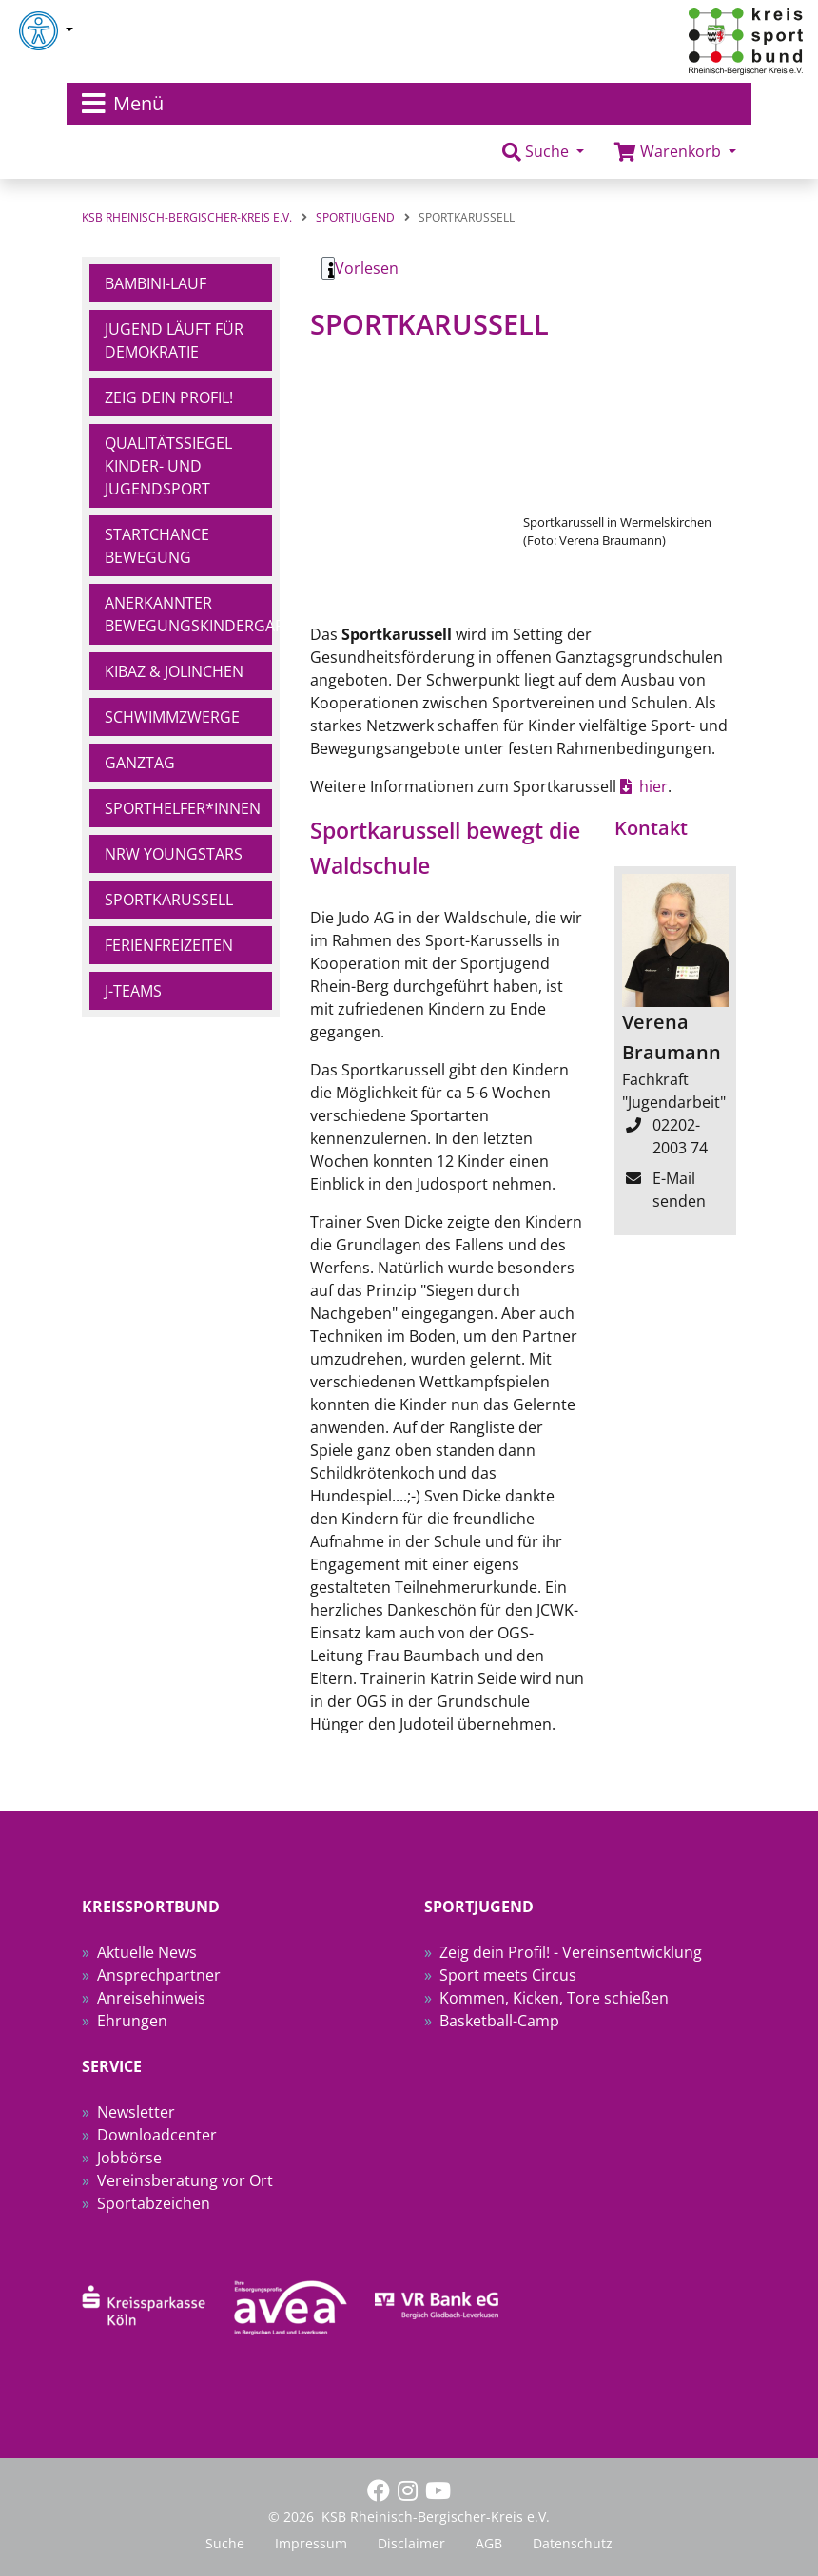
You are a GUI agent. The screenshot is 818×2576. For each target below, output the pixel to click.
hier (653, 786)
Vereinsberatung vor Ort (185, 2180)
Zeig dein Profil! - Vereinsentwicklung (570, 1952)
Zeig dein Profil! (169, 397)
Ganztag (140, 762)
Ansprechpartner (159, 1975)
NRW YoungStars (174, 853)
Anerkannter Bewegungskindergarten (188, 614)
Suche (224, 2543)
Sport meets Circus (507, 1975)
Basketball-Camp (499, 2020)
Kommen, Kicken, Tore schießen (554, 1997)
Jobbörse (129, 2157)
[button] (543, 152)
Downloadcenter (157, 2134)
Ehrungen (132, 2020)
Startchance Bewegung (157, 546)
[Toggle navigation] (409, 104)
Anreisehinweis (151, 1997)
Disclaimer (411, 2543)
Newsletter (136, 2111)
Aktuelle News (147, 1952)
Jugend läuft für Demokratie (174, 340)
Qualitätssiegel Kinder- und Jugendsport (168, 466)
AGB (489, 2543)
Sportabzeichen (153, 2203)
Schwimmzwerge (172, 717)
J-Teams (133, 990)
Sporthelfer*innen (183, 808)
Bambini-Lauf (155, 283)
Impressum (311, 2543)
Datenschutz (573, 2543)
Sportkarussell (169, 899)
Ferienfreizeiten (169, 945)
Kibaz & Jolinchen (174, 671)
